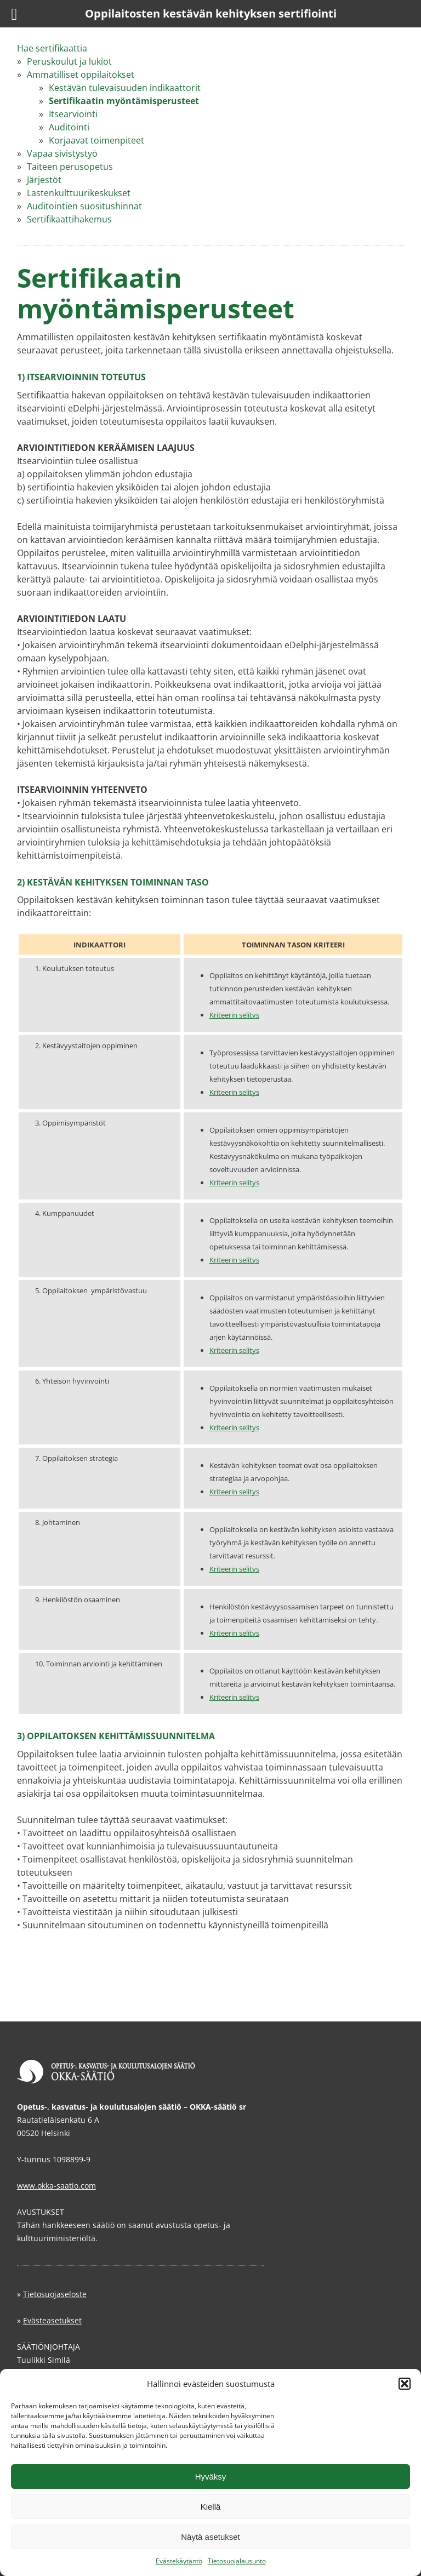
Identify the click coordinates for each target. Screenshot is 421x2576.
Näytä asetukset (210, 2536)
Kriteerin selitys (234, 1015)
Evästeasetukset (52, 2320)
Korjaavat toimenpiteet (96, 140)
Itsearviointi (73, 114)
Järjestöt (44, 180)
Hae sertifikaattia (52, 48)
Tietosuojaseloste (55, 2294)
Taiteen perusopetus (70, 167)
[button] (404, 2383)
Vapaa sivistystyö (62, 153)
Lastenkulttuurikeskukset (78, 193)
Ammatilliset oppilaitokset (80, 74)
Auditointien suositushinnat (84, 206)
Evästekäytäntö (179, 2561)
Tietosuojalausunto (237, 2561)
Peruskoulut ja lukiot (69, 61)
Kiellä (211, 2506)
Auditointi (69, 127)
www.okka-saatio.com (56, 2185)
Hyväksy (210, 2476)
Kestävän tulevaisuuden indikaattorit (125, 88)
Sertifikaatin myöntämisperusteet (124, 101)
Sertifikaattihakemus (69, 219)
